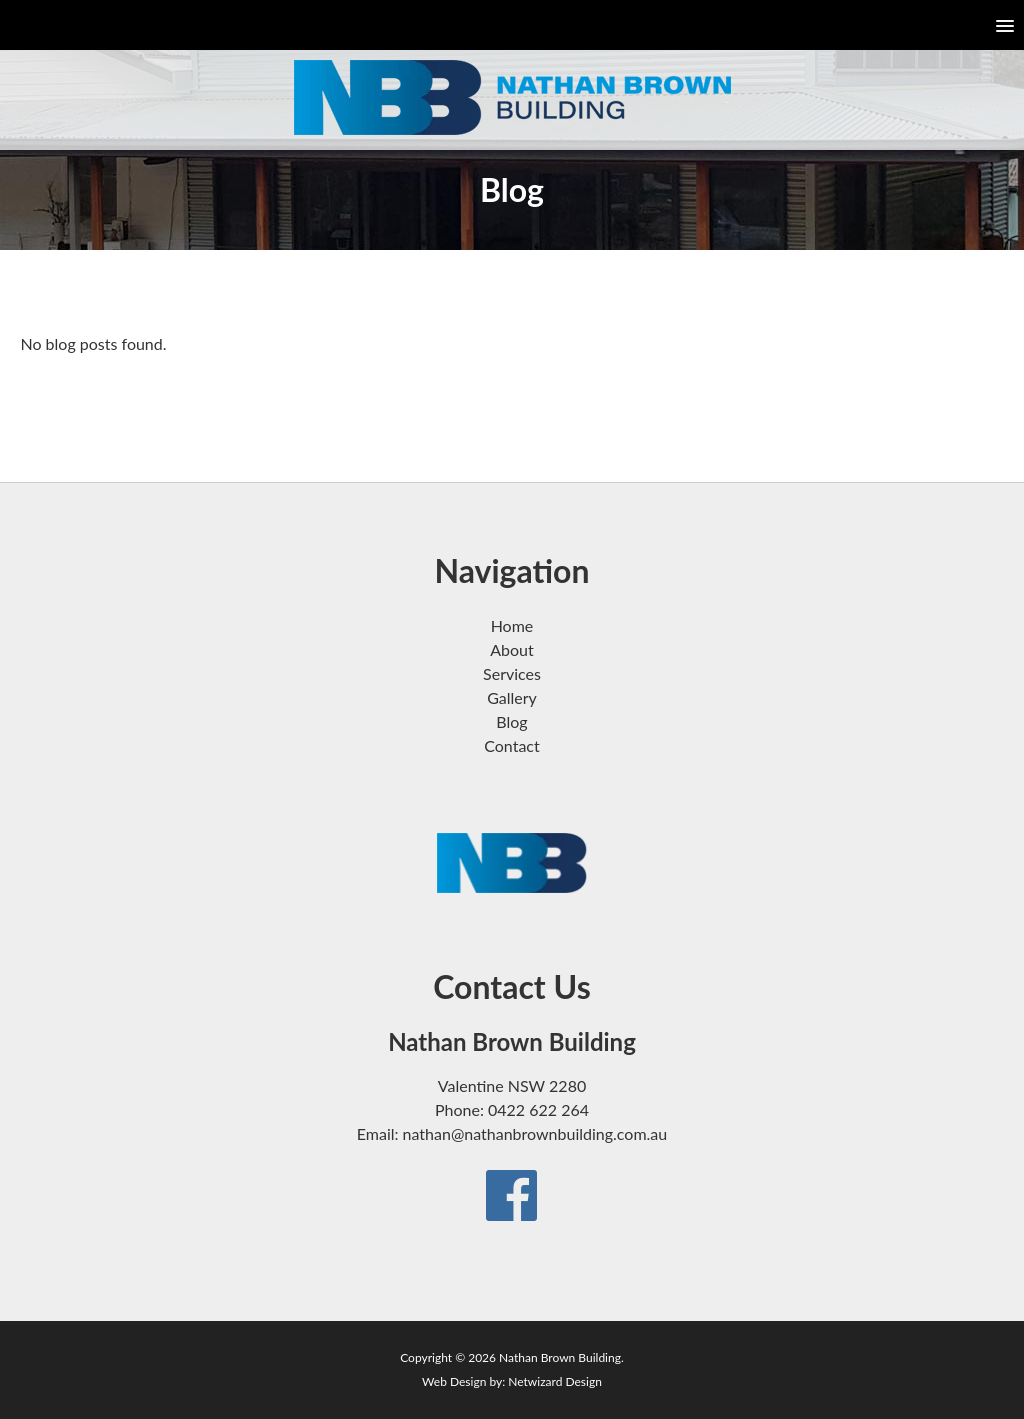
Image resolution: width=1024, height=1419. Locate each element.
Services (512, 673)
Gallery (512, 697)
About (512, 649)
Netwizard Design (555, 1381)
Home (512, 625)
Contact (511, 745)
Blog (511, 721)
